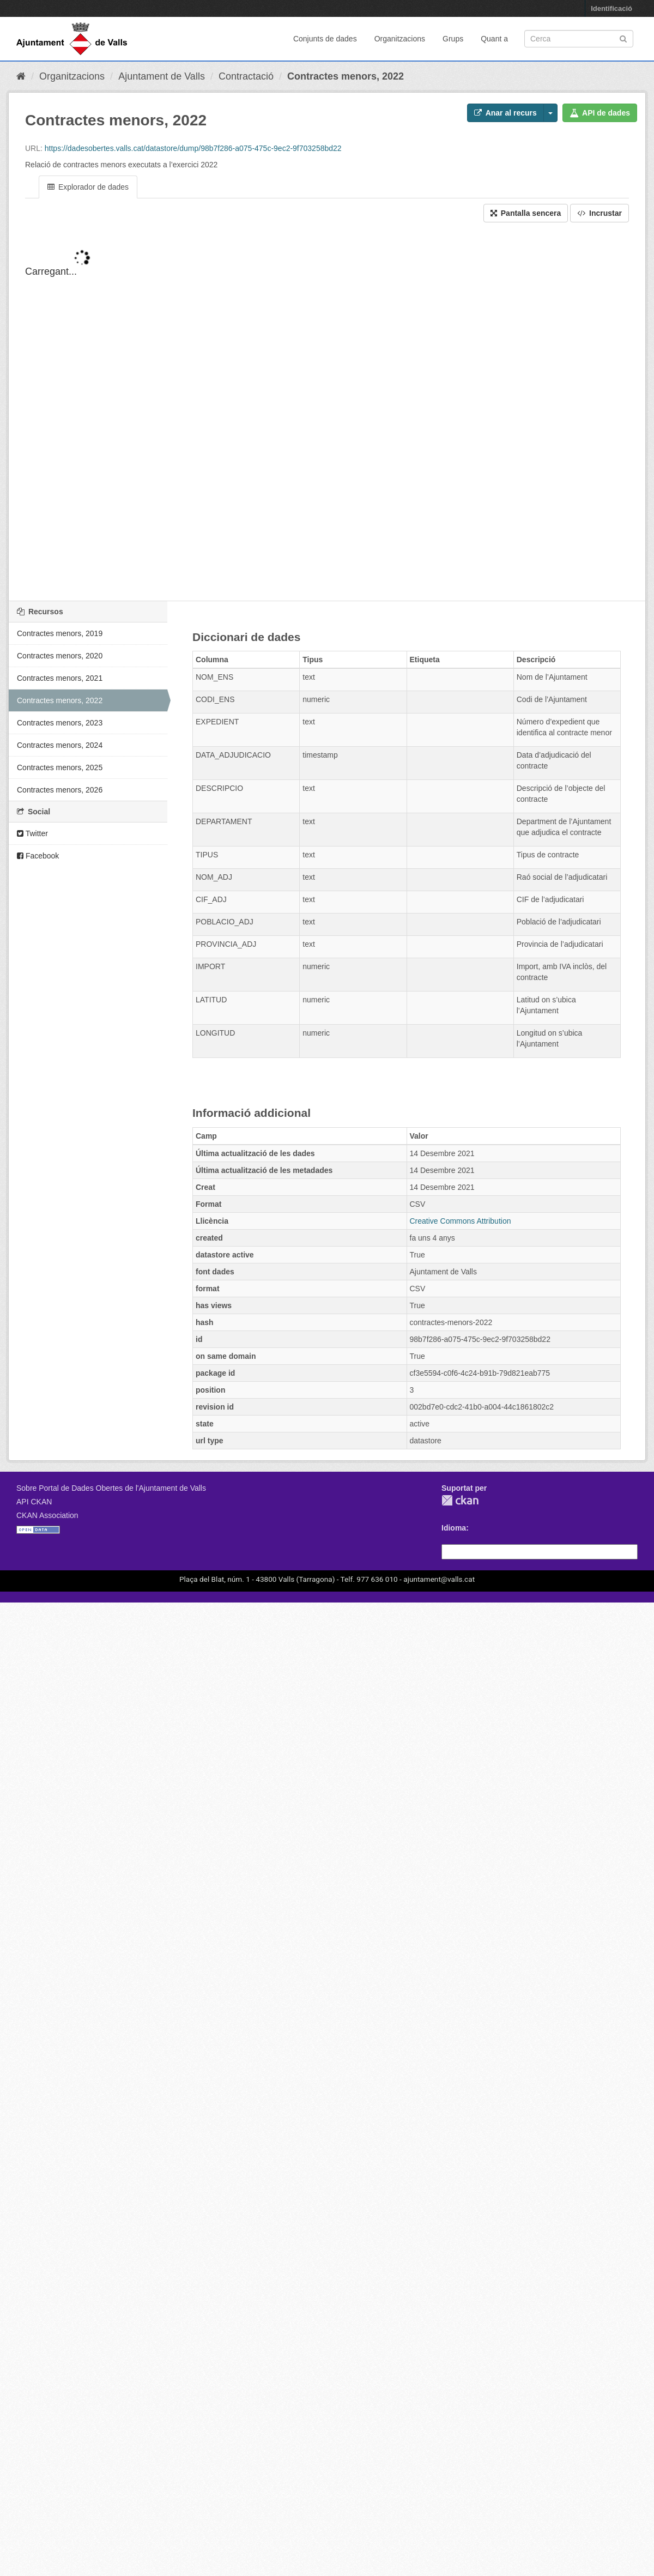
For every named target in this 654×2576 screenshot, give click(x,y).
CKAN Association (47, 1515)
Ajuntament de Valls (161, 76)
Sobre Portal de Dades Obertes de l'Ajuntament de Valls (111, 1488)
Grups (453, 38)
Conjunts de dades (325, 38)
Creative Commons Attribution (460, 1221)
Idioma (453, 1527)
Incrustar (599, 213)
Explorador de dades (88, 187)
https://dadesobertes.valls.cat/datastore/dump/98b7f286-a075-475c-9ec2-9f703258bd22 (193, 148)
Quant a (494, 38)
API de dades (600, 112)
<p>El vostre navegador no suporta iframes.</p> (327, 421)
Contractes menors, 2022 (345, 76)
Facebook (38, 855)
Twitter (32, 833)
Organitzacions (399, 38)
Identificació (611, 8)
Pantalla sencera (526, 213)
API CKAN (34, 1501)
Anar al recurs (505, 112)
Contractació (246, 76)
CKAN (460, 1500)
